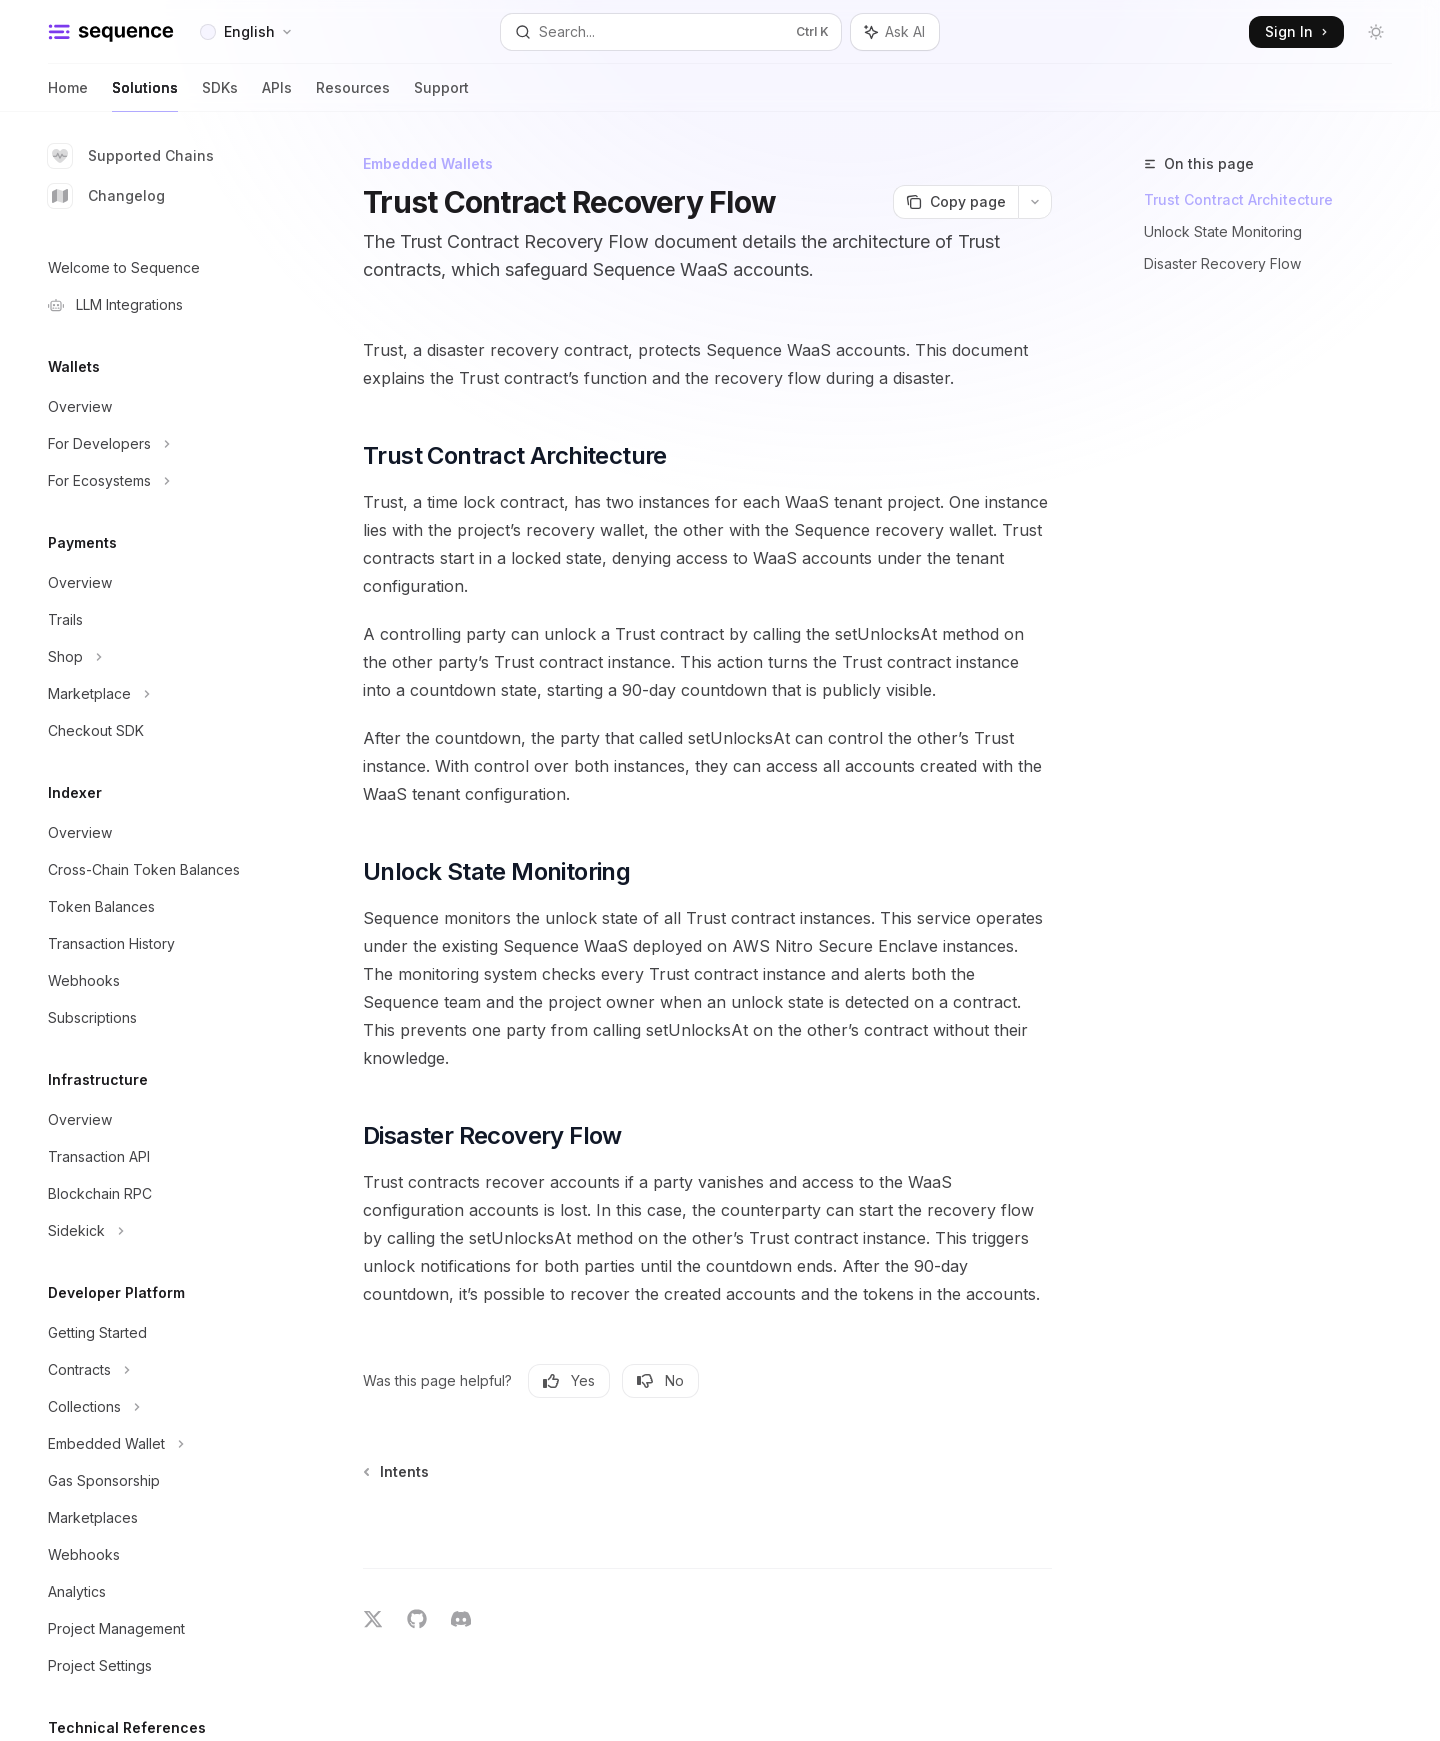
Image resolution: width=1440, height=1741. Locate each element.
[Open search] (670, 32)
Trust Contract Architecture (1238, 199)
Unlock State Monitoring (1223, 231)
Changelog (106, 196)
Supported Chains (131, 156)
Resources (353, 95)
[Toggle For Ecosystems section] (160, 481)
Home (68, 95)
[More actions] (1035, 202)
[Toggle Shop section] (160, 657)
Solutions (145, 95)
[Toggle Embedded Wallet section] (160, 1444)
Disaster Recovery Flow (1222, 263)
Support (441, 95)
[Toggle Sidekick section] (160, 1231)
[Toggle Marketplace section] (160, 694)
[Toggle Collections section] (160, 1407)
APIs (277, 95)
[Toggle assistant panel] (895, 32)
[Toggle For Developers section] (160, 444)
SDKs (220, 95)
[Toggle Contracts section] (160, 1370)
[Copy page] (955, 202)
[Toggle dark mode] (1376, 32)
